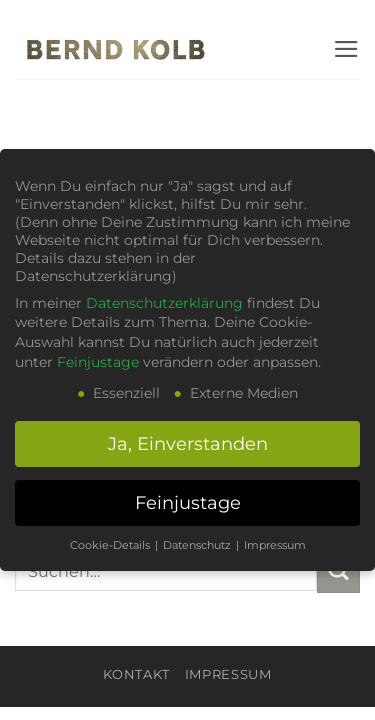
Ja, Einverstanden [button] (188, 443)
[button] (346, 49)
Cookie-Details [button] (111, 545)
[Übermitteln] (338, 571)
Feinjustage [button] (188, 502)
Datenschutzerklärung (164, 303)
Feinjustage (98, 362)
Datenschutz (198, 545)
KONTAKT (136, 674)
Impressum (228, 674)
